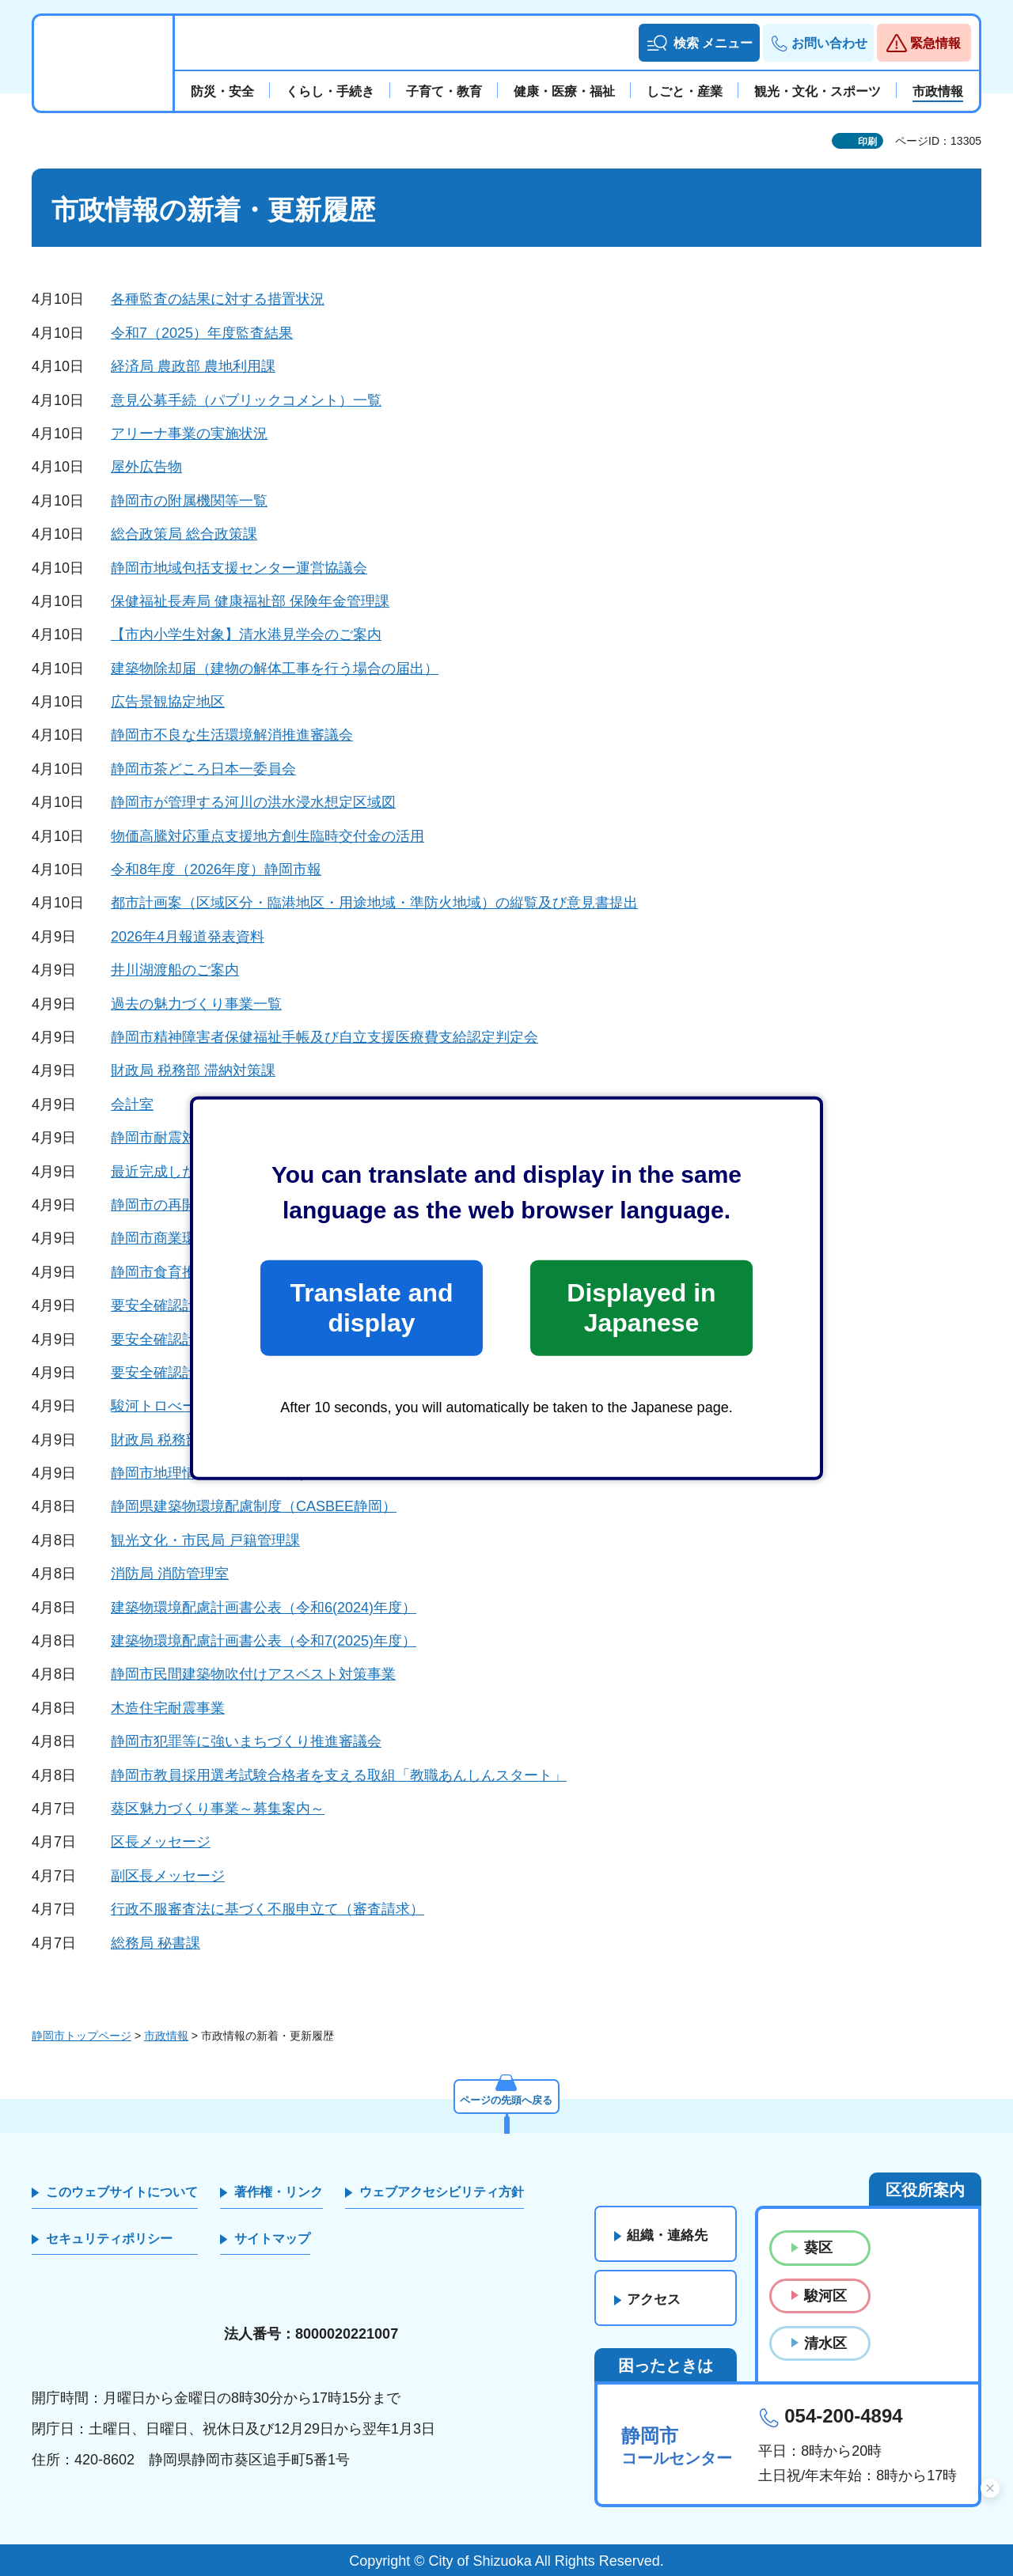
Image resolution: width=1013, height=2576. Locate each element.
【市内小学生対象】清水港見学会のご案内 (246, 634)
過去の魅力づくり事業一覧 (196, 1004)
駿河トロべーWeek (172, 1406)
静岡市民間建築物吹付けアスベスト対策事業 (253, 1674)
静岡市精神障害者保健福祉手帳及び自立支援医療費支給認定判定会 (324, 1037)
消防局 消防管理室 (170, 1574)
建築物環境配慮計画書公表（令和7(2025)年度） (263, 1641)
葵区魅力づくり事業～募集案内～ (217, 1808)
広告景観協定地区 (168, 702)
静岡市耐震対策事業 (175, 1138)
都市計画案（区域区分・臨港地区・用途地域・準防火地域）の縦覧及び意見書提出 (374, 903)
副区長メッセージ (168, 1876)
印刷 (867, 141)
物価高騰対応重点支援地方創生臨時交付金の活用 (267, 836)
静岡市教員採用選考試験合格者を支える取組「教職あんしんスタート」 (339, 1775)
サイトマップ (272, 2238)
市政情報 (166, 2035)
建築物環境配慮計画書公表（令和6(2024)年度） (263, 1608)
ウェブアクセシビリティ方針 (441, 2192)
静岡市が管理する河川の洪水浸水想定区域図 (253, 802)
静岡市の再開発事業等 (182, 1205)
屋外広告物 (146, 467)
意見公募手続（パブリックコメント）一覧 (246, 400)
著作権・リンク (278, 2192)
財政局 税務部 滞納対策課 (193, 1070)
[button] (699, 43)
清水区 (825, 2343)
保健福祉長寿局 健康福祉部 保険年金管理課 (250, 601)
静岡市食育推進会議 (175, 1272)
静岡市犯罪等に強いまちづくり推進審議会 (246, 1741)
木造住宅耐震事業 (168, 1708)
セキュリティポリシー (109, 2238)
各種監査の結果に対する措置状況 (217, 299)
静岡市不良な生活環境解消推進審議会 (232, 735)
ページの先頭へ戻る (506, 2099)
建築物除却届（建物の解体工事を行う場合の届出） (274, 668)
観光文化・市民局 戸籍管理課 (205, 1540)
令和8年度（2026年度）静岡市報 (216, 869)
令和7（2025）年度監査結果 (202, 333)
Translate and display (371, 1308)
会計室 (132, 1104)
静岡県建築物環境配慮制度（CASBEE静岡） (253, 1506)
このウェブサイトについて (122, 2192)
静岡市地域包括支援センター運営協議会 (239, 568)
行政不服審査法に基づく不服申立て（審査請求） (267, 1909)
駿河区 (825, 2296)
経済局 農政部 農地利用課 (193, 366)
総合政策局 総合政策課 (184, 534)
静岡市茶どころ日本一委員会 (203, 769)
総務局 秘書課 (155, 1943)
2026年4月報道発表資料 (187, 937)
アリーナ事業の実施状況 (189, 433)
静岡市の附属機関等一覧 (189, 501)
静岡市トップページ (81, 2035)
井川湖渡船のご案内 (175, 970)
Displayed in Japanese (641, 1308)
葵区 (818, 2248)
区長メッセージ (161, 1842)
